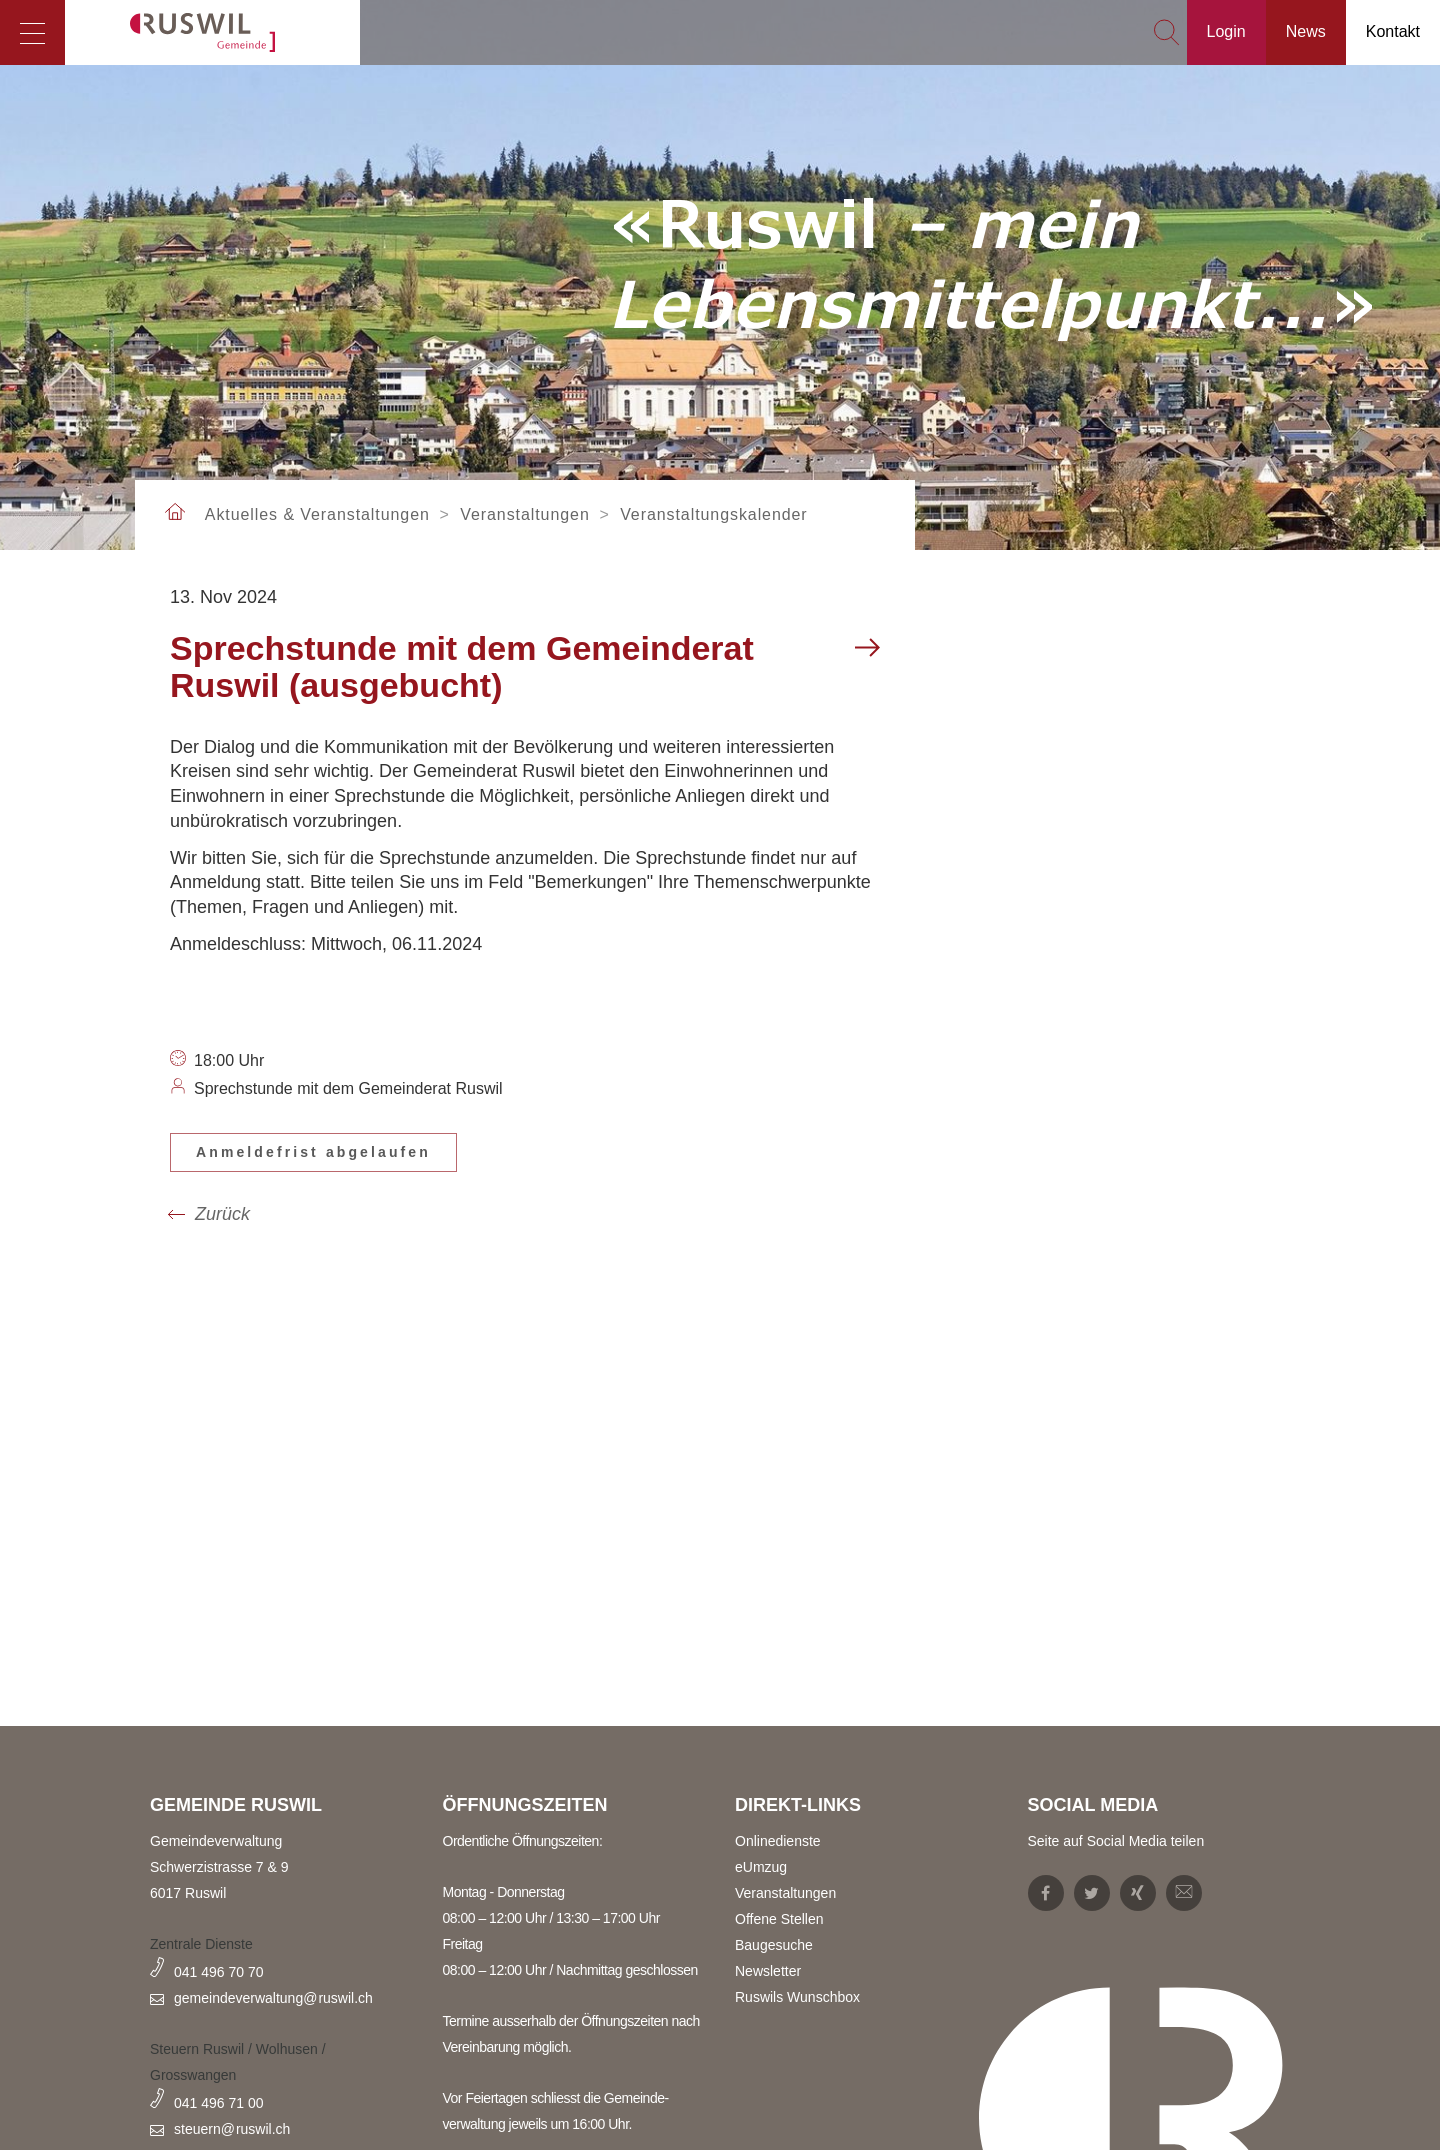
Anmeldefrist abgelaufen (313, 1152)
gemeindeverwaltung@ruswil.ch (273, 1998)
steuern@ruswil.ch (232, 2129)
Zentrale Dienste (201, 1944)
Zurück (222, 1214)
